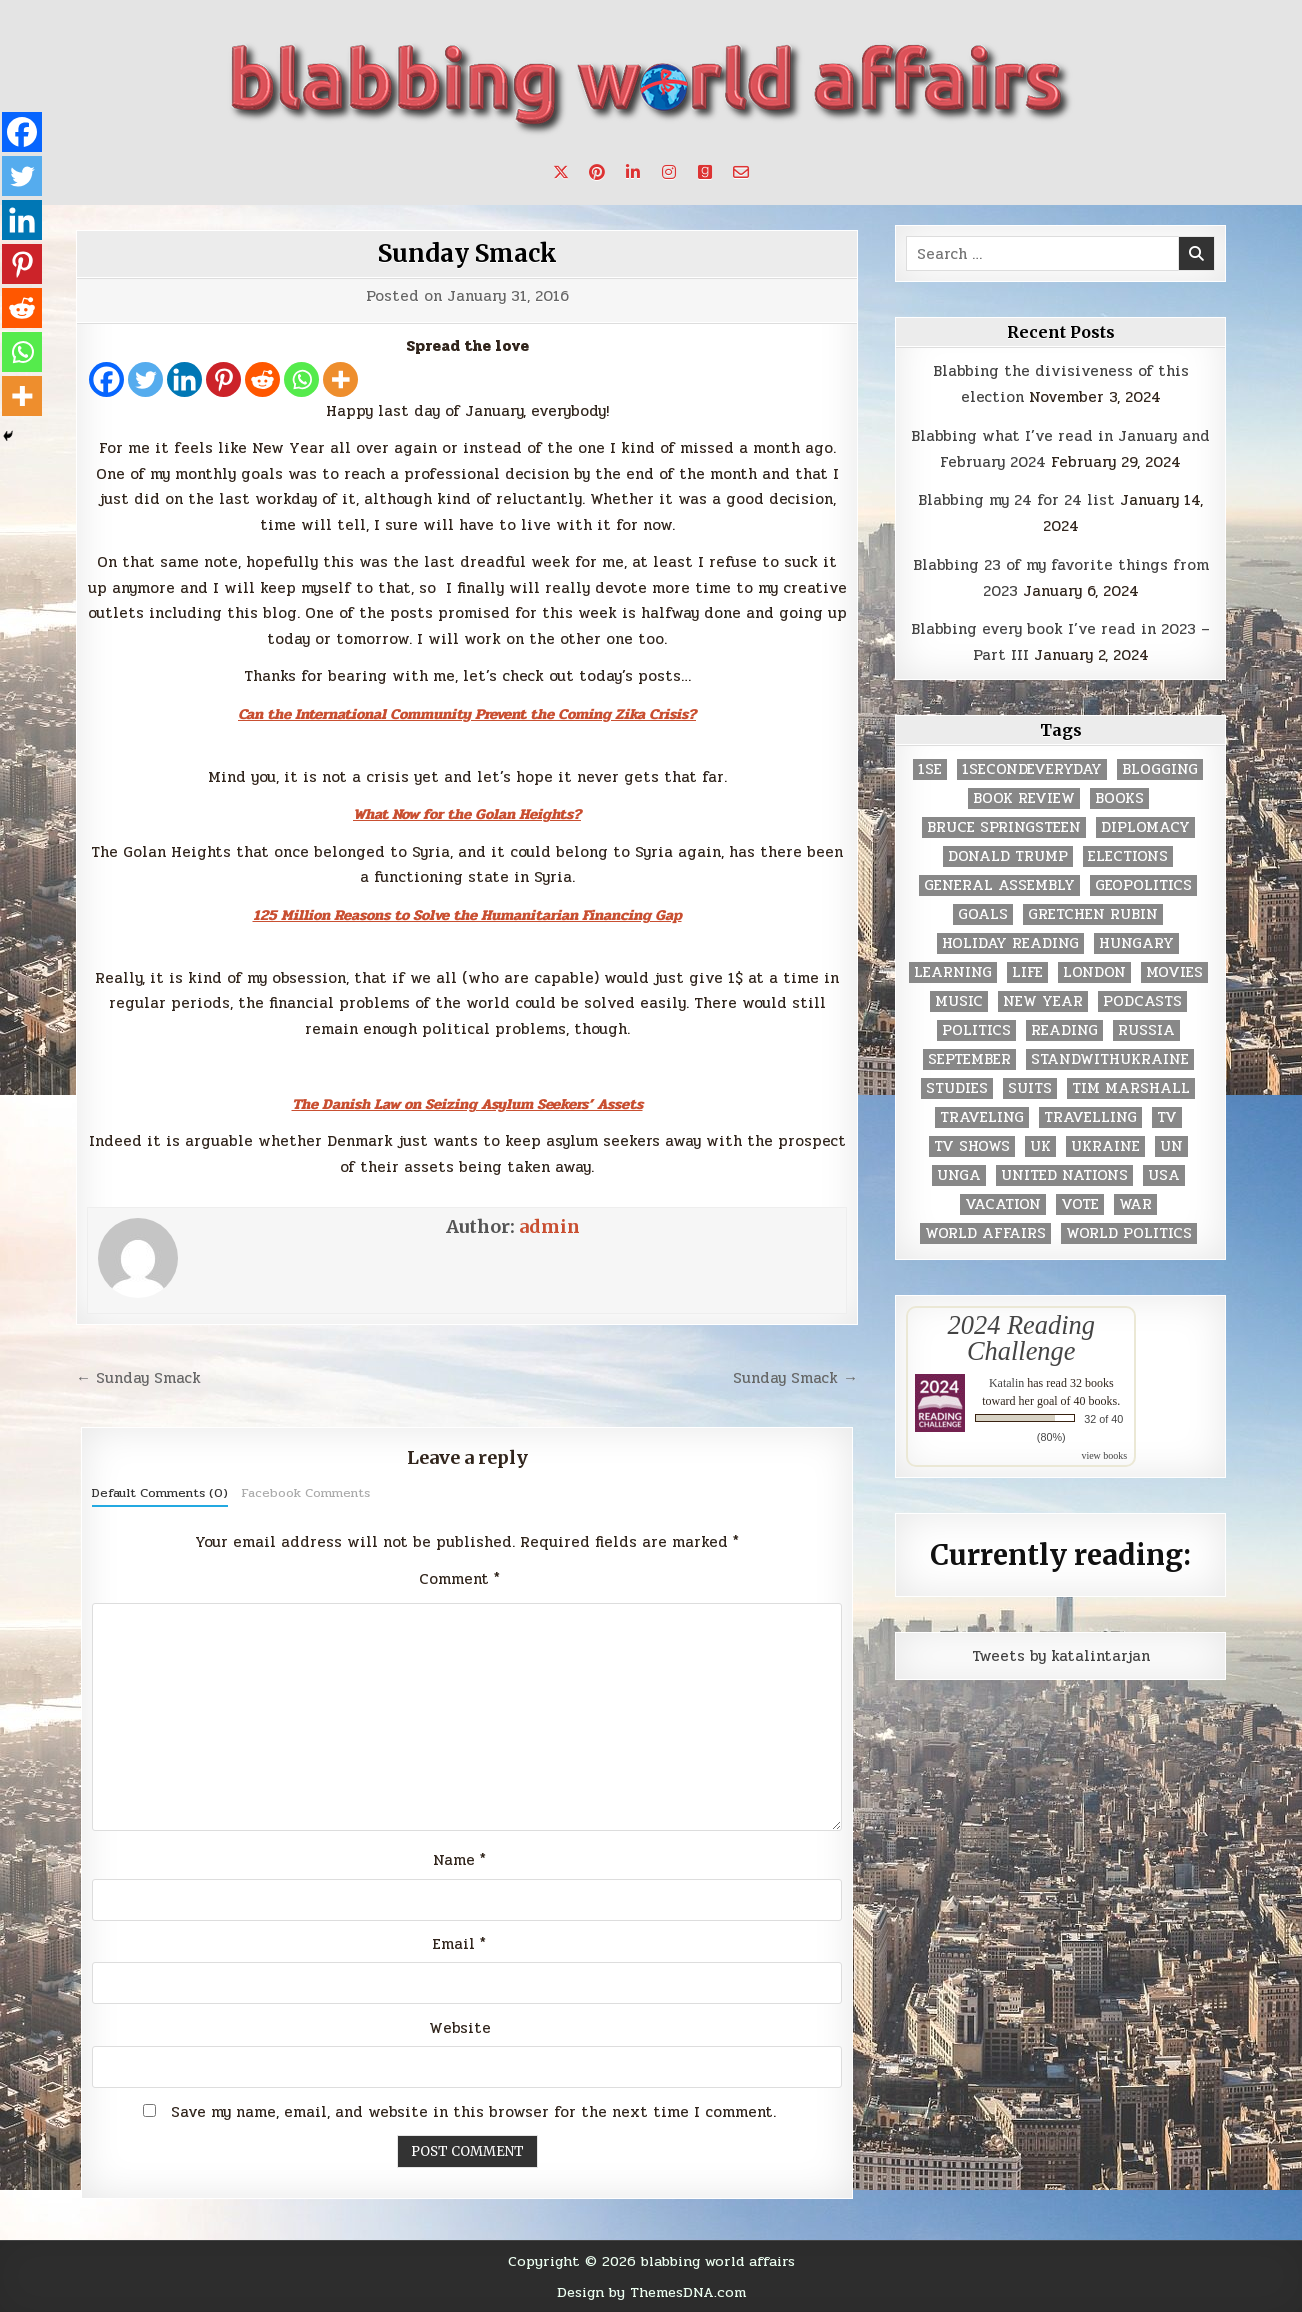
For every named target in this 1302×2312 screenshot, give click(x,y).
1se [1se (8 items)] (930, 769)
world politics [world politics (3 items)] (1129, 1233)
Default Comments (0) (160, 1493)
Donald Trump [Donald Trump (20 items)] (1008, 856)
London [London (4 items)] (1094, 972)
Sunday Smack (467, 253)
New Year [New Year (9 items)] (1043, 1001)
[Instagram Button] (669, 172)
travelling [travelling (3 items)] (1090, 1117)
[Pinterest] (223, 379)
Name (459, 1860)
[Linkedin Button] (633, 172)
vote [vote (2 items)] (1080, 1204)
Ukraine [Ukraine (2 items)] (1105, 1146)
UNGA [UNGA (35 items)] (959, 1175)
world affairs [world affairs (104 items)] (985, 1233)
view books (1104, 1455)
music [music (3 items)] (959, 1001)
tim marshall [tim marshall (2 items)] (1131, 1088)
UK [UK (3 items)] (1040, 1146)
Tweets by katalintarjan (1061, 1656)
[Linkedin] (184, 379)
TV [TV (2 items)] (1167, 1117)
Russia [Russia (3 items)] (1146, 1030)
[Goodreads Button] (705, 172)
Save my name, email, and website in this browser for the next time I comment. (473, 2112)
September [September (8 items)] (969, 1059)
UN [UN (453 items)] (1171, 1146)
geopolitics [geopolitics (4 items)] (1143, 885)
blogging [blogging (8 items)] (1160, 769)
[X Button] (561, 172)
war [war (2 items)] (1135, 1204)
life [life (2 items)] (1027, 972)
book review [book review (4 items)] (1024, 798)
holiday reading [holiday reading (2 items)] (1010, 943)
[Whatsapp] (301, 379)
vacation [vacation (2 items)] (1003, 1204)
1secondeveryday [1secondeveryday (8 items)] (1032, 769)
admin (549, 1226)
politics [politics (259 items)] (976, 1030)
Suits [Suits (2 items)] (1030, 1088)
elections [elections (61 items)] (1128, 856)
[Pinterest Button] (597, 172)
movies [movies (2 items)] (1174, 972)
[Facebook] (106, 379)
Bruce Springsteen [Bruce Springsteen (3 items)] (1004, 827)
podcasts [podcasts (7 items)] (1142, 1001)
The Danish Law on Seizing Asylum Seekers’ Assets (467, 1104)
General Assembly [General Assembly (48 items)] (999, 885)
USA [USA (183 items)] (1164, 1175)
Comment (459, 1579)
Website (460, 2028)
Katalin (1006, 1383)
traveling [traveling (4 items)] (982, 1117)
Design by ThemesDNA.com (651, 2292)
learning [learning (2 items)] (953, 972)
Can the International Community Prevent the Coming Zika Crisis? (467, 714)
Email (459, 1944)
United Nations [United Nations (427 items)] (1064, 1175)
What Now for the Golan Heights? (467, 814)
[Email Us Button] (741, 172)
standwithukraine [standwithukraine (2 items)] (1110, 1059)
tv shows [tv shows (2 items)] (972, 1146)
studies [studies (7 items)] (957, 1088)
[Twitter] (145, 379)
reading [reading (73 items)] (1064, 1030)
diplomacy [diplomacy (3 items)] (1145, 827)
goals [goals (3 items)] (983, 914)
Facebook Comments (305, 1493)
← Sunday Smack (138, 1378)
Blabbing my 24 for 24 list (1016, 500)
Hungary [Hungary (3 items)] (1136, 943)
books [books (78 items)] (1119, 798)
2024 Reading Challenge (1021, 1338)
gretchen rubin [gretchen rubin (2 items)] (1093, 914)
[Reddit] (262, 379)
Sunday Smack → (795, 1378)
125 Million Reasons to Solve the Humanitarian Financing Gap (467, 915)
